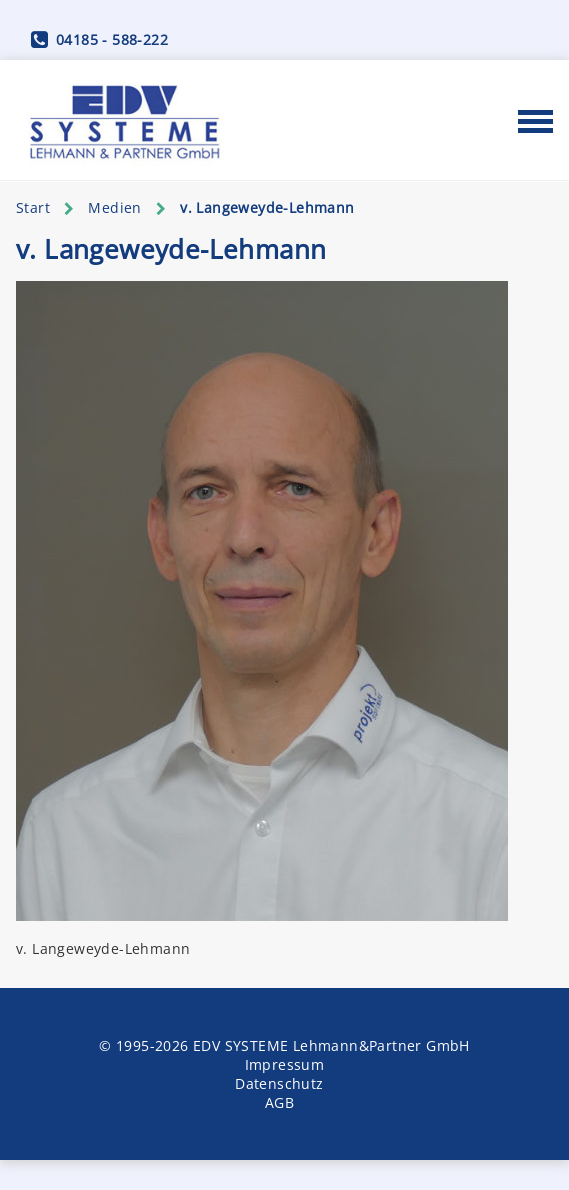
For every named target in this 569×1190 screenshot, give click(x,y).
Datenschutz (279, 1083)
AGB (279, 1102)
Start (33, 207)
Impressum (285, 1064)
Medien (114, 207)
